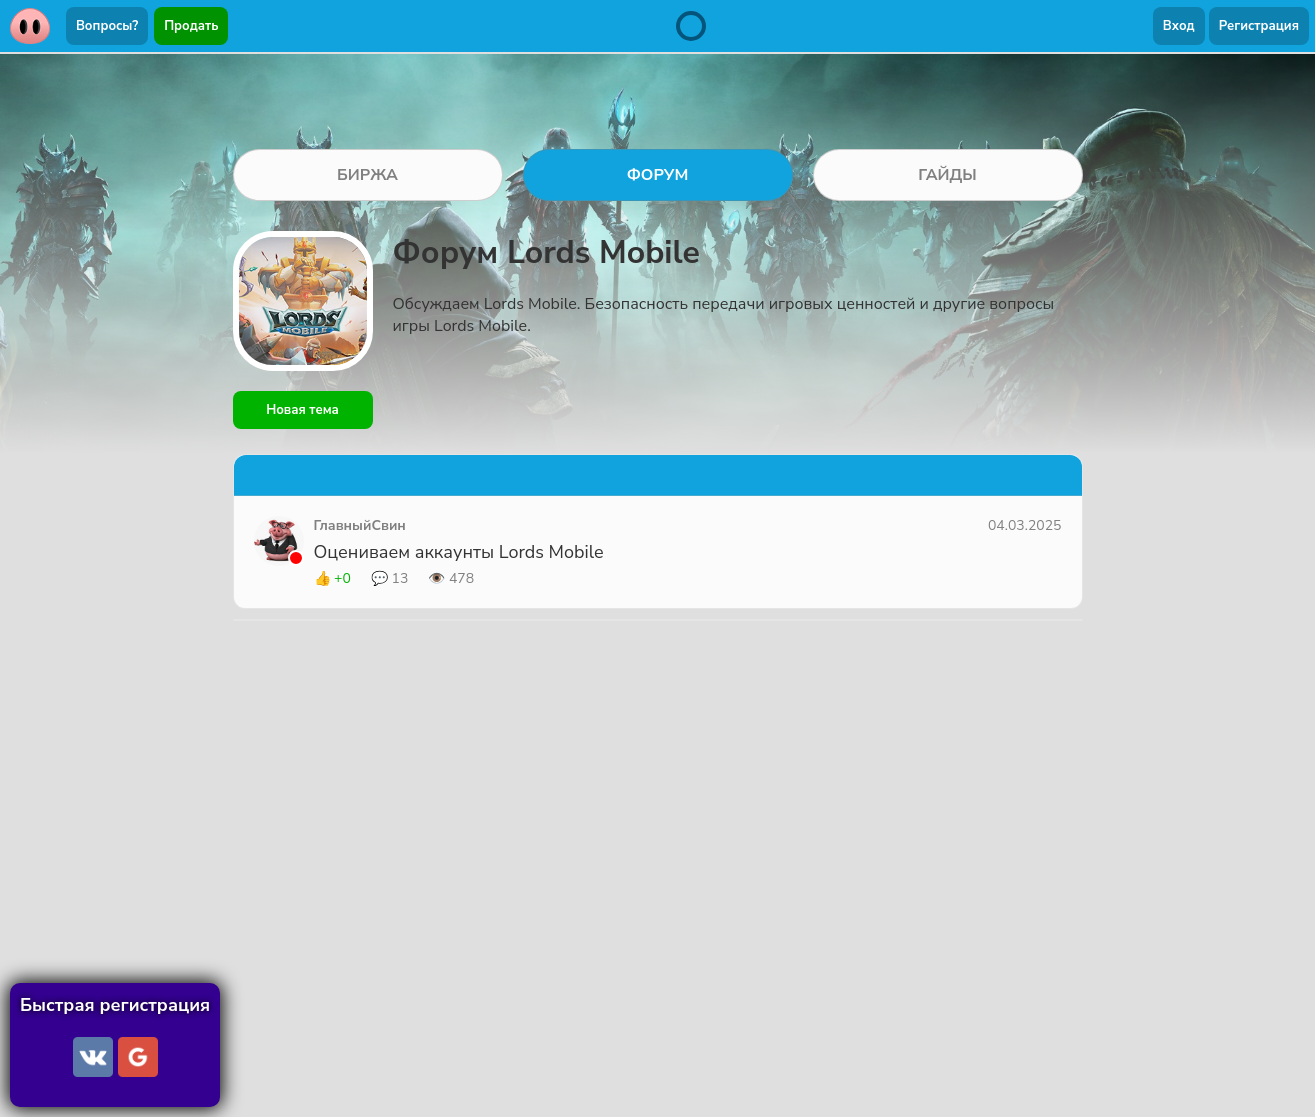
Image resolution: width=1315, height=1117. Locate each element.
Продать (191, 26)
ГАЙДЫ (947, 175)
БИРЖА (367, 175)
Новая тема (302, 410)
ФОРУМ (658, 175)
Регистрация (1259, 26)
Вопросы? (107, 26)
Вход (1179, 26)
